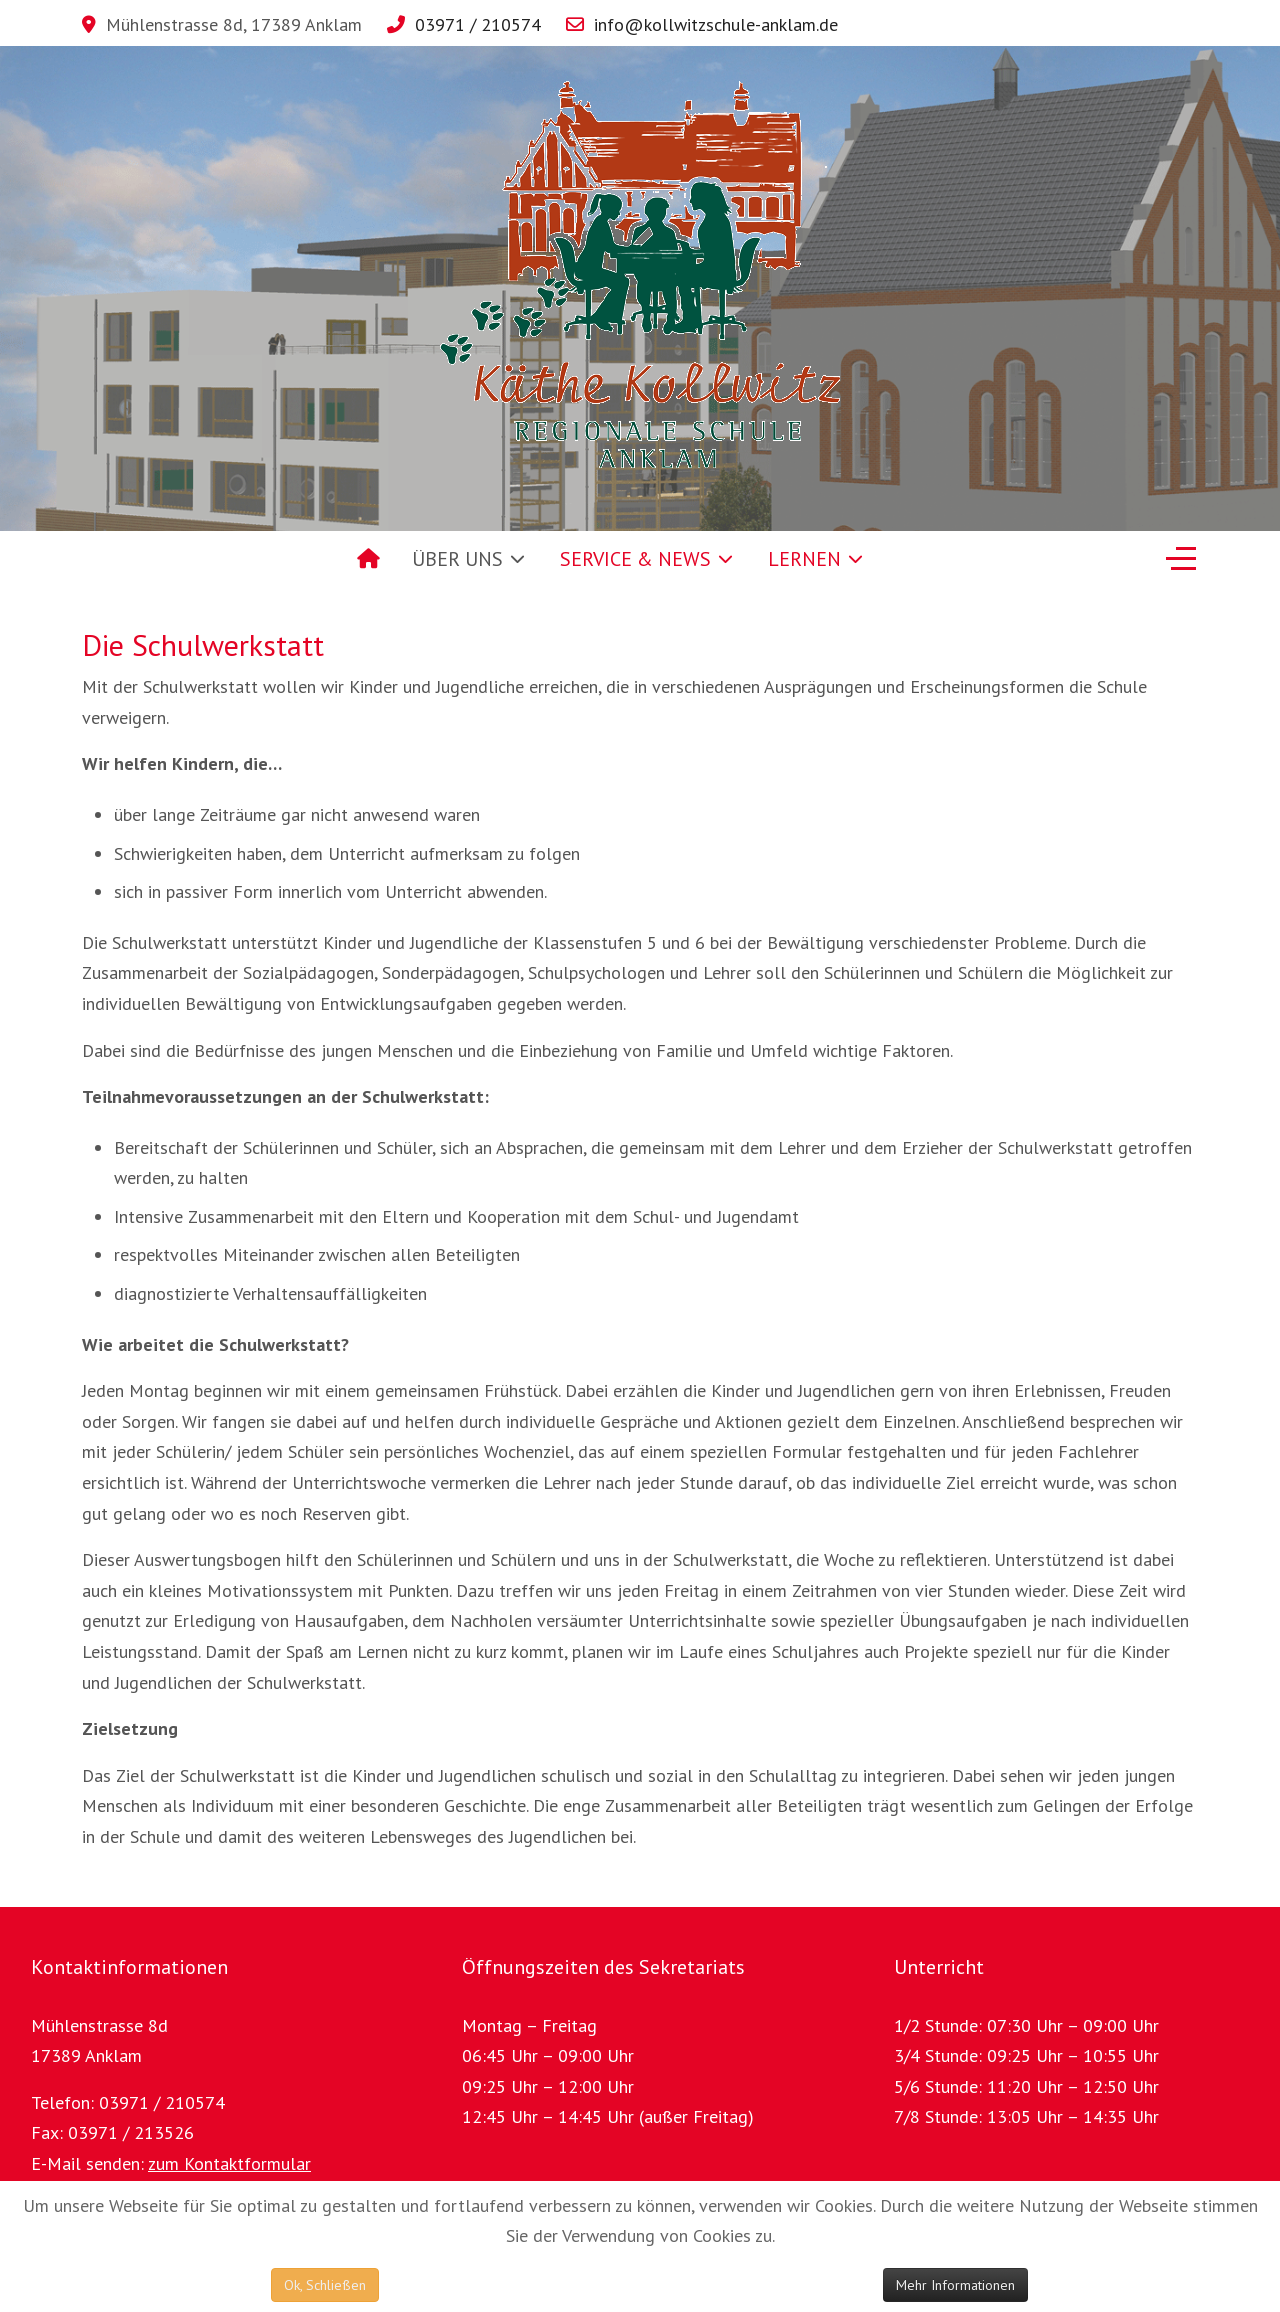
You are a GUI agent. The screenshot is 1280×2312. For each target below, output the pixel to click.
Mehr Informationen (955, 2285)
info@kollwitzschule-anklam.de (716, 24)
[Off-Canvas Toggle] (1181, 559)
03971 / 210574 (478, 24)
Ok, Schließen (325, 2285)
